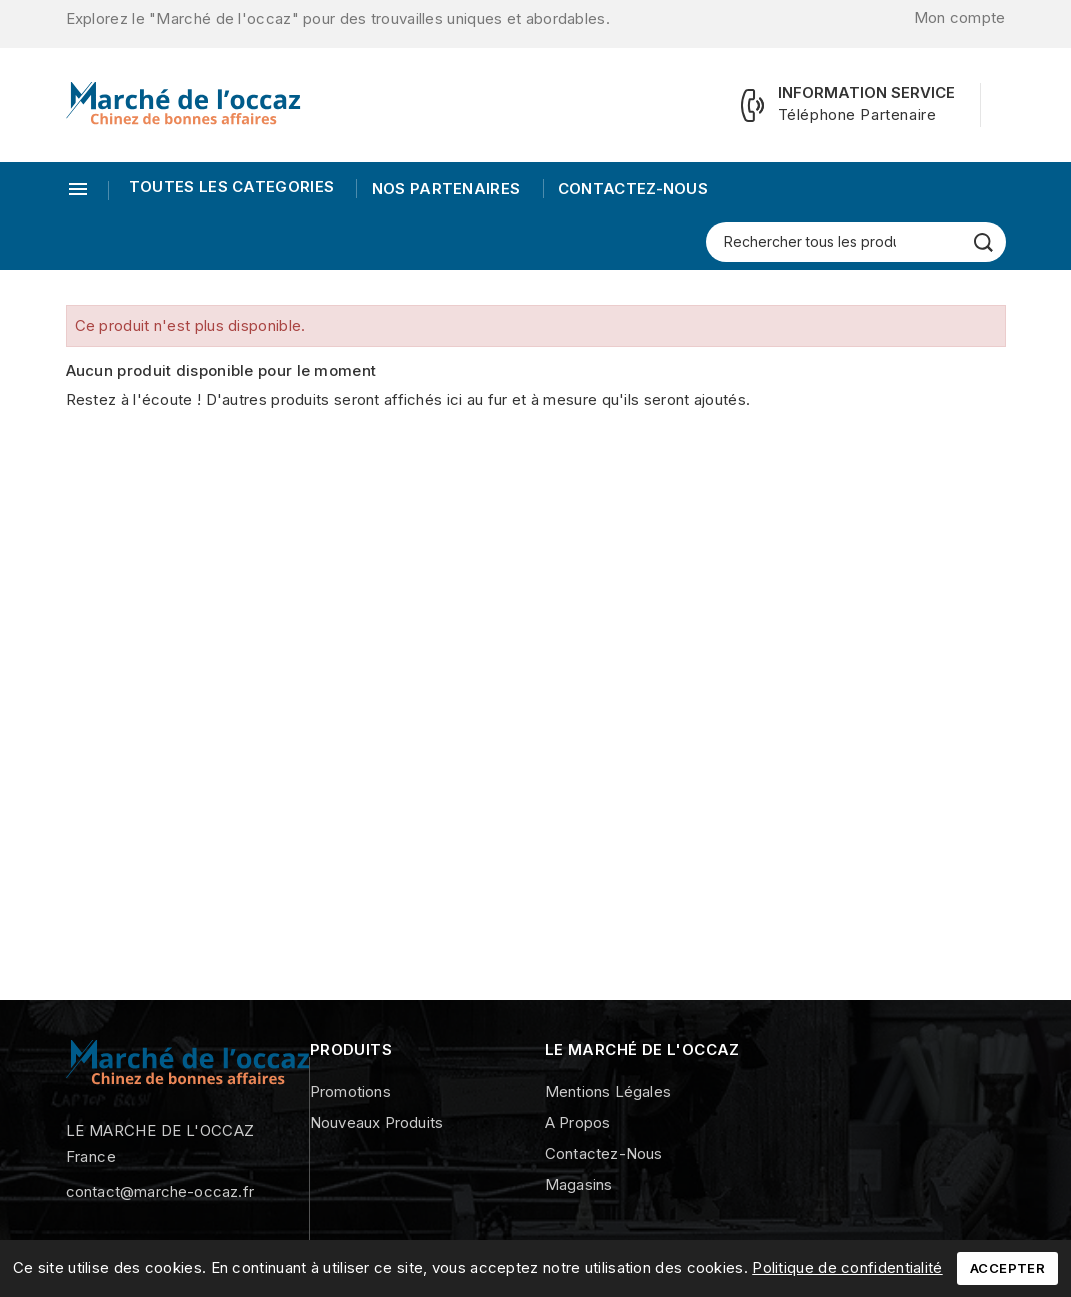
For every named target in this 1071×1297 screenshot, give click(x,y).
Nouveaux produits (376, 1122)
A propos (578, 1122)
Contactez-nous (631, 188)
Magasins (579, 1184)
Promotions (350, 1091)
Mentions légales (608, 1091)
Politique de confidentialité (847, 1267)
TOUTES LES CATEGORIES (231, 186)
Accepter (1007, 1268)
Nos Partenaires (443, 188)
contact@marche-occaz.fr (160, 1191)
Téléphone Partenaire (857, 114)
